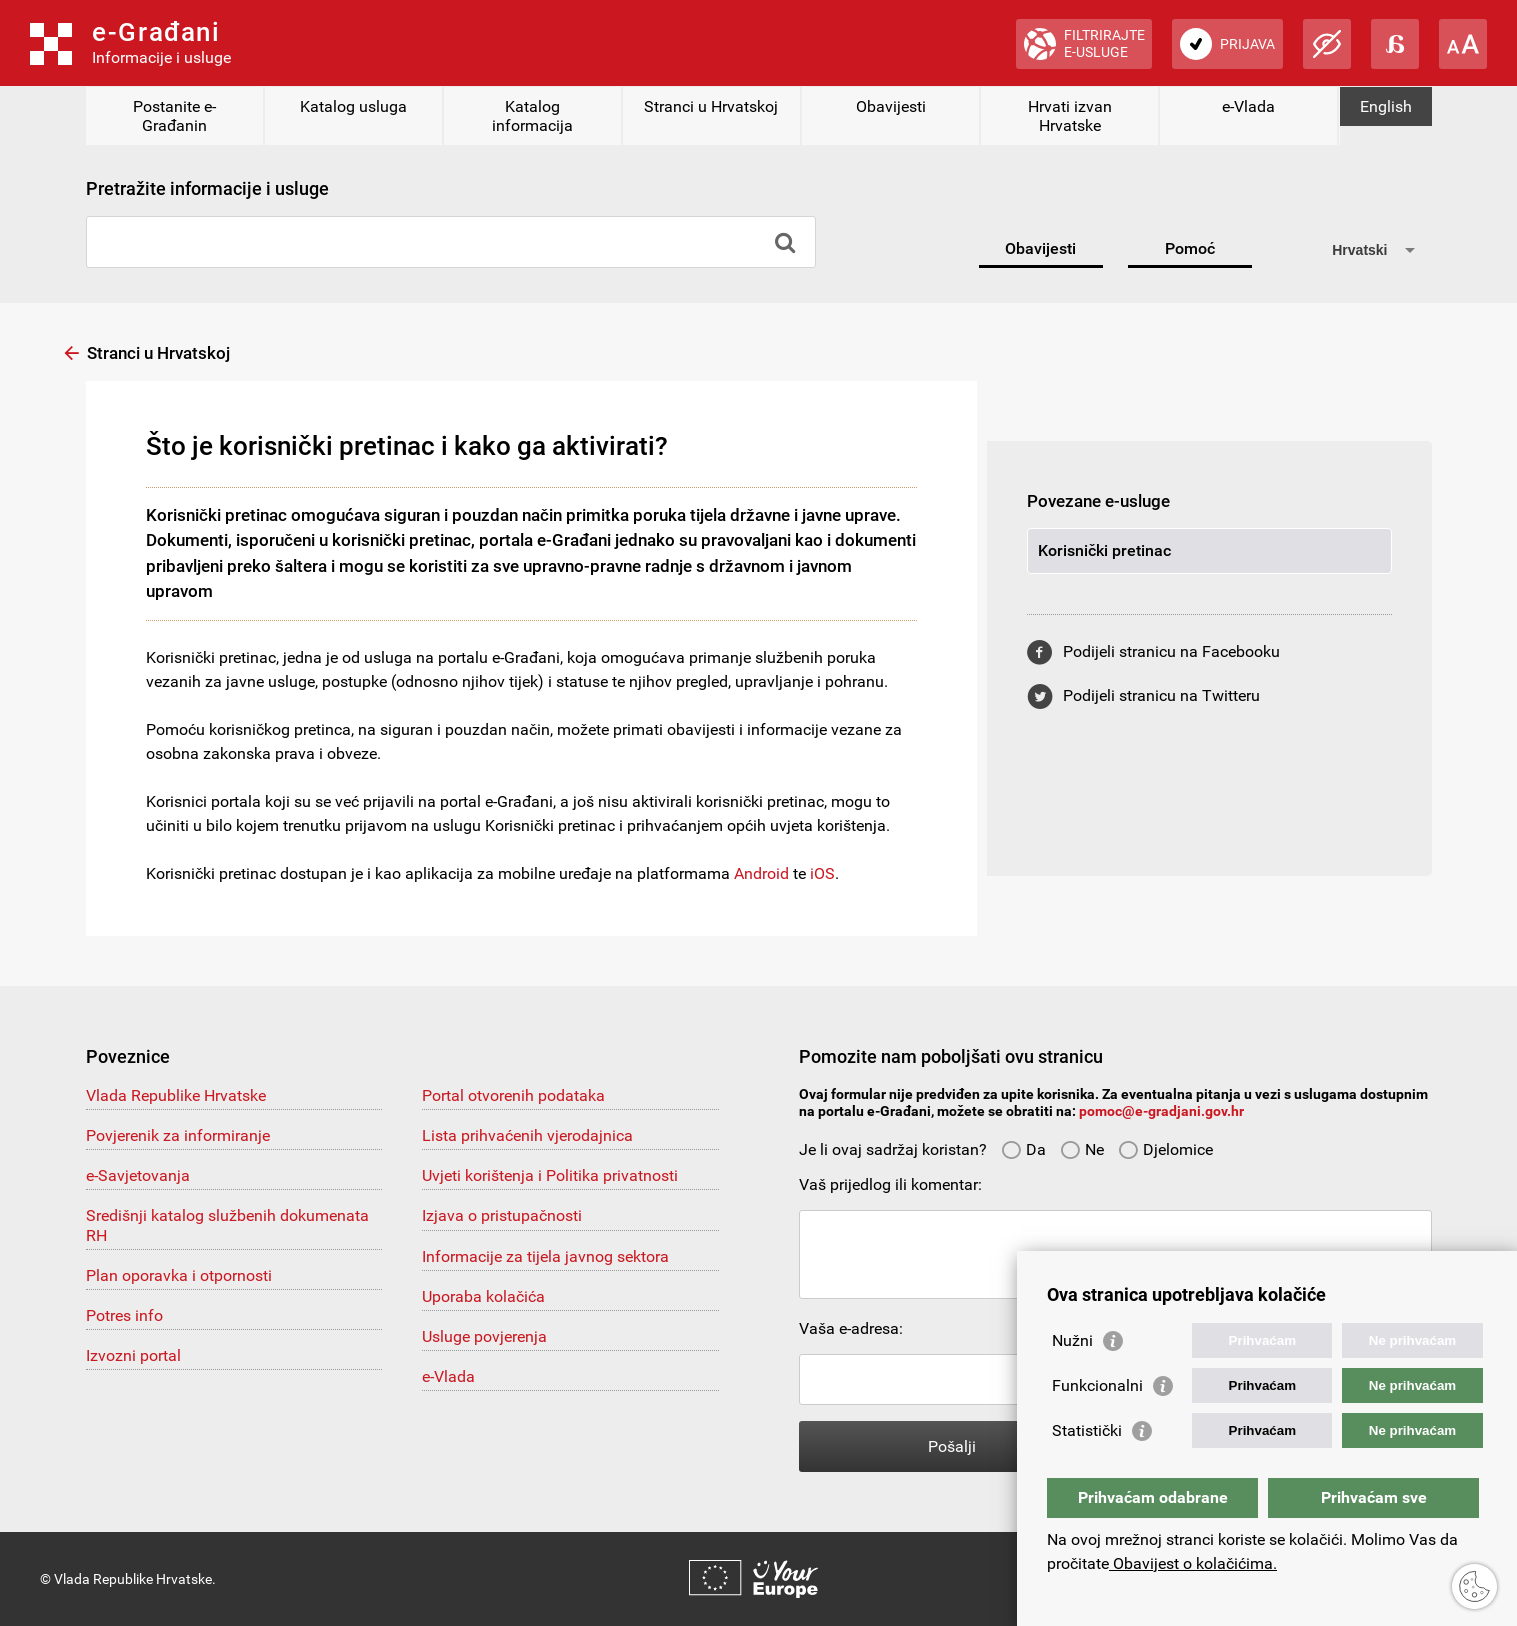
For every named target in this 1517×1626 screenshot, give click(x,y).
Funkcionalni (1097, 1385)
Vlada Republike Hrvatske (176, 1095)
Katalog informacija (532, 116)
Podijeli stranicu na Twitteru (1161, 695)
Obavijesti (891, 106)
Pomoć (1190, 248)
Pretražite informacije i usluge (207, 188)
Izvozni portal (133, 1355)
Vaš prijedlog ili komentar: (890, 1184)
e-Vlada (1248, 106)
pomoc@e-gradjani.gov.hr (1161, 1111)
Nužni (1072, 1340)
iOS (822, 873)
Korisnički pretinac (1104, 550)
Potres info (124, 1315)
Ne (1082, 1149)
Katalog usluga (353, 106)
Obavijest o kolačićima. (1193, 1563)
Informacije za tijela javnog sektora (545, 1256)
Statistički (1087, 1430)
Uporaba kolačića (483, 1296)
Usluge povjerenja (484, 1336)
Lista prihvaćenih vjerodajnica (527, 1135)
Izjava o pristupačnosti (502, 1215)
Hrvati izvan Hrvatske (1070, 116)
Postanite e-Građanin (174, 116)
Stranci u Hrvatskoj (711, 106)
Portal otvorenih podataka (513, 1095)
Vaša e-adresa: (851, 1328)
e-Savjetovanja (138, 1175)
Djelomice (1165, 1149)
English (1386, 106)
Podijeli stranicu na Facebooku (1171, 651)
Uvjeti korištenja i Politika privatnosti (550, 1175)
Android (761, 873)
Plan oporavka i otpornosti (179, 1275)
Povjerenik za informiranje (178, 1135)
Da (1023, 1149)
